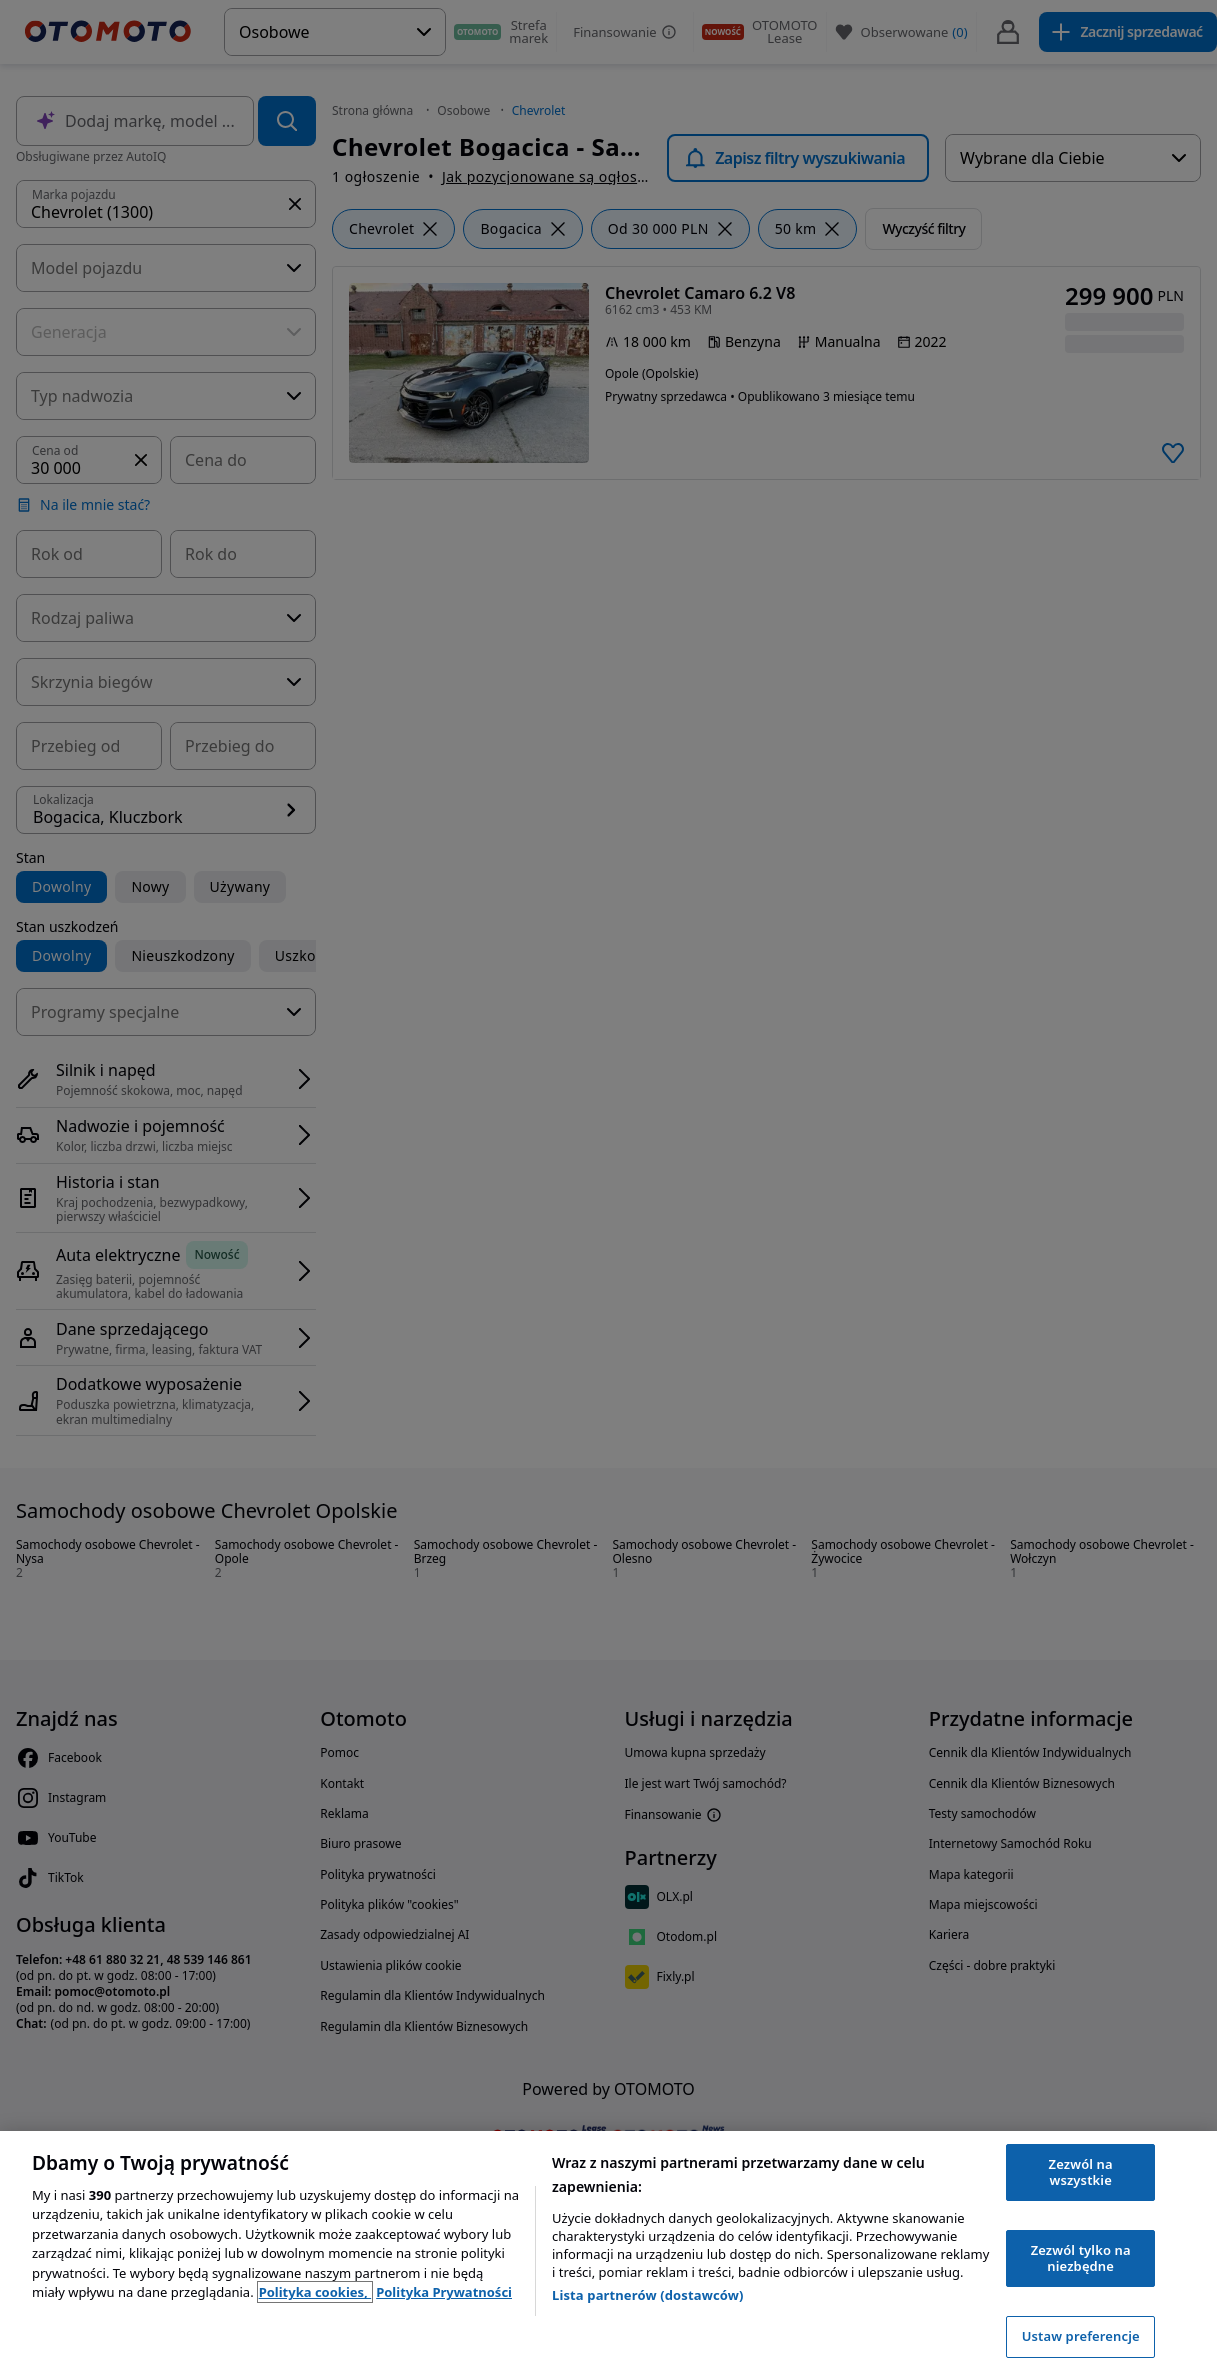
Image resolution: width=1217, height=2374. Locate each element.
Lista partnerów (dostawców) (648, 2295)
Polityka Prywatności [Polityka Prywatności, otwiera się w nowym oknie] (444, 2292)
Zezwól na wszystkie (1081, 2172)
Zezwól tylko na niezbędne (1081, 2258)
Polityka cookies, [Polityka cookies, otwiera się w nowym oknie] (315, 2292)
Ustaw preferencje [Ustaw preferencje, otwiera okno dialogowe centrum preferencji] (1081, 2336)
